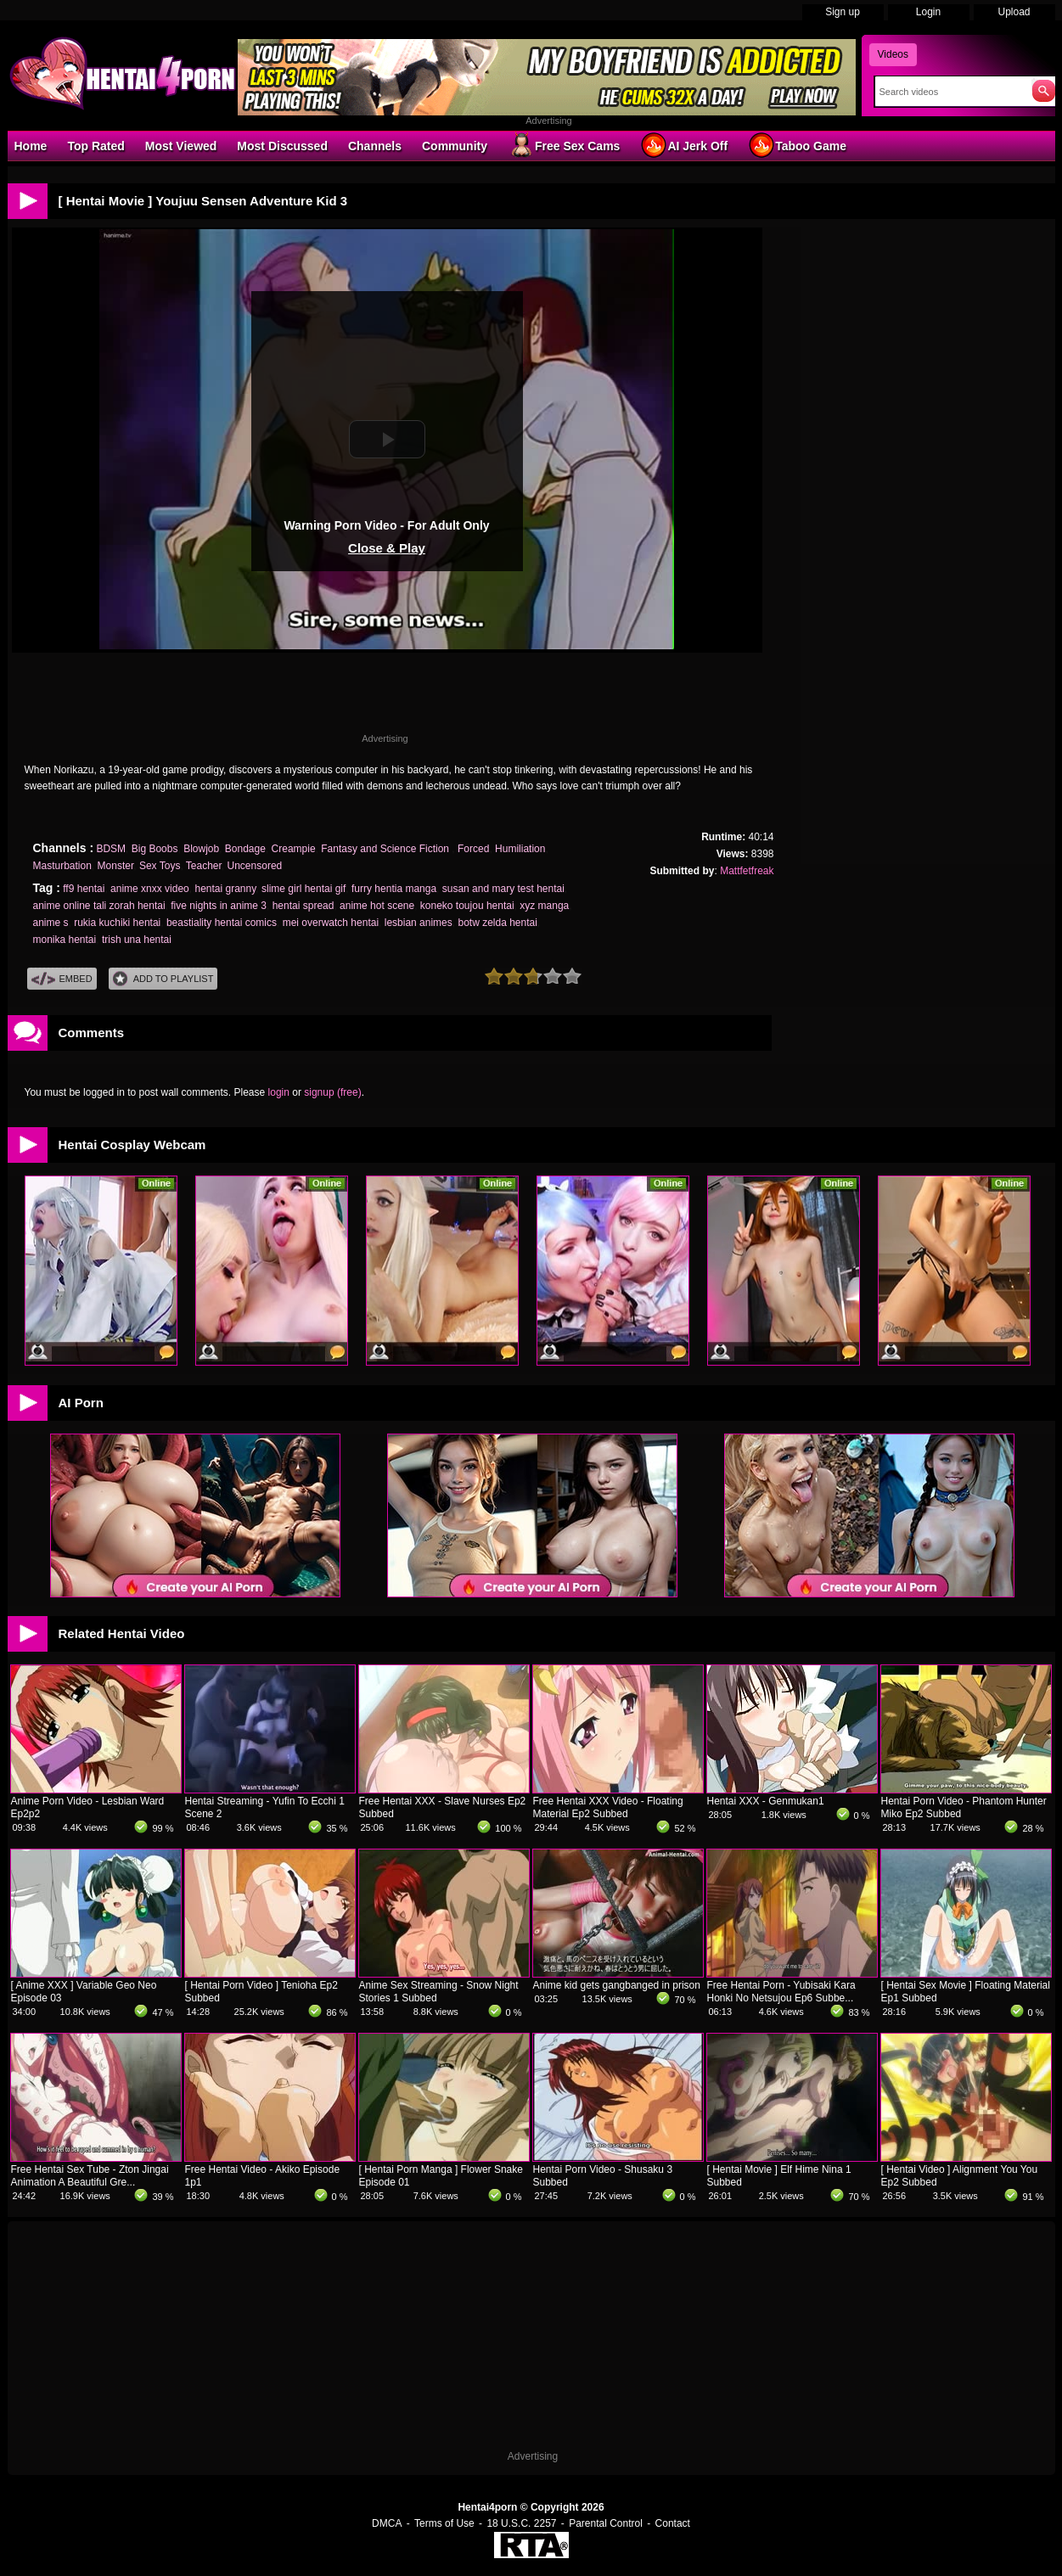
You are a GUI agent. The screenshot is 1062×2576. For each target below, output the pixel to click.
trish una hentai (136, 940)
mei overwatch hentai (331, 923)
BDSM (111, 849)
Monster (116, 866)
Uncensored (255, 866)
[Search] (949, 91)
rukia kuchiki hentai (117, 923)
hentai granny (225, 889)
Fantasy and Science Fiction (386, 849)
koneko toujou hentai (467, 906)
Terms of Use (444, 2523)
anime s (51, 923)
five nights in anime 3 (219, 906)
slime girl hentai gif (303, 889)
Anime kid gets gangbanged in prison (616, 1985)
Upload (1013, 12)
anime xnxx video (149, 889)
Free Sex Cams (564, 145)
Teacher (204, 866)
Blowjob (201, 849)
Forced (473, 849)
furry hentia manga (393, 889)
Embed (62, 979)
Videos (893, 54)
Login (928, 12)
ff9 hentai (83, 889)
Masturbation (62, 866)
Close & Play (386, 548)
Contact (672, 2523)
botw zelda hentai (497, 923)
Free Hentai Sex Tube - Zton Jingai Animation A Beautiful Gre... (90, 2176)
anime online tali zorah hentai (99, 906)
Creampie (294, 849)
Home (31, 146)
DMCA (387, 2523)
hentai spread (303, 906)
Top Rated (95, 146)
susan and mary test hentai (503, 889)
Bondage (245, 849)
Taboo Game (797, 145)
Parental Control (606, 2523)
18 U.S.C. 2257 (521, 2523)
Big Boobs (155, 849)
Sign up (842, 12)
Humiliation (520, 849)
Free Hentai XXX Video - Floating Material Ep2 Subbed (608, 1807)
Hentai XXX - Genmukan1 (765, 1801)
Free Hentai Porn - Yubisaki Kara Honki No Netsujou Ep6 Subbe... (781, 1991)
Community (454, 146)
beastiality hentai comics (221, 923)
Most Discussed (282, 146)
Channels (375, 146)
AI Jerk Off (684, 145)
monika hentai (65, 940)
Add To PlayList (163, 979)
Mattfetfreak (746, 871)
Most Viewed (181, 146)
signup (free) (332, 1092)
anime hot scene (377, 906)
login (278, 1092)
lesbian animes (418, 923)
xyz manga (544, 906)
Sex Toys (159, 866)
